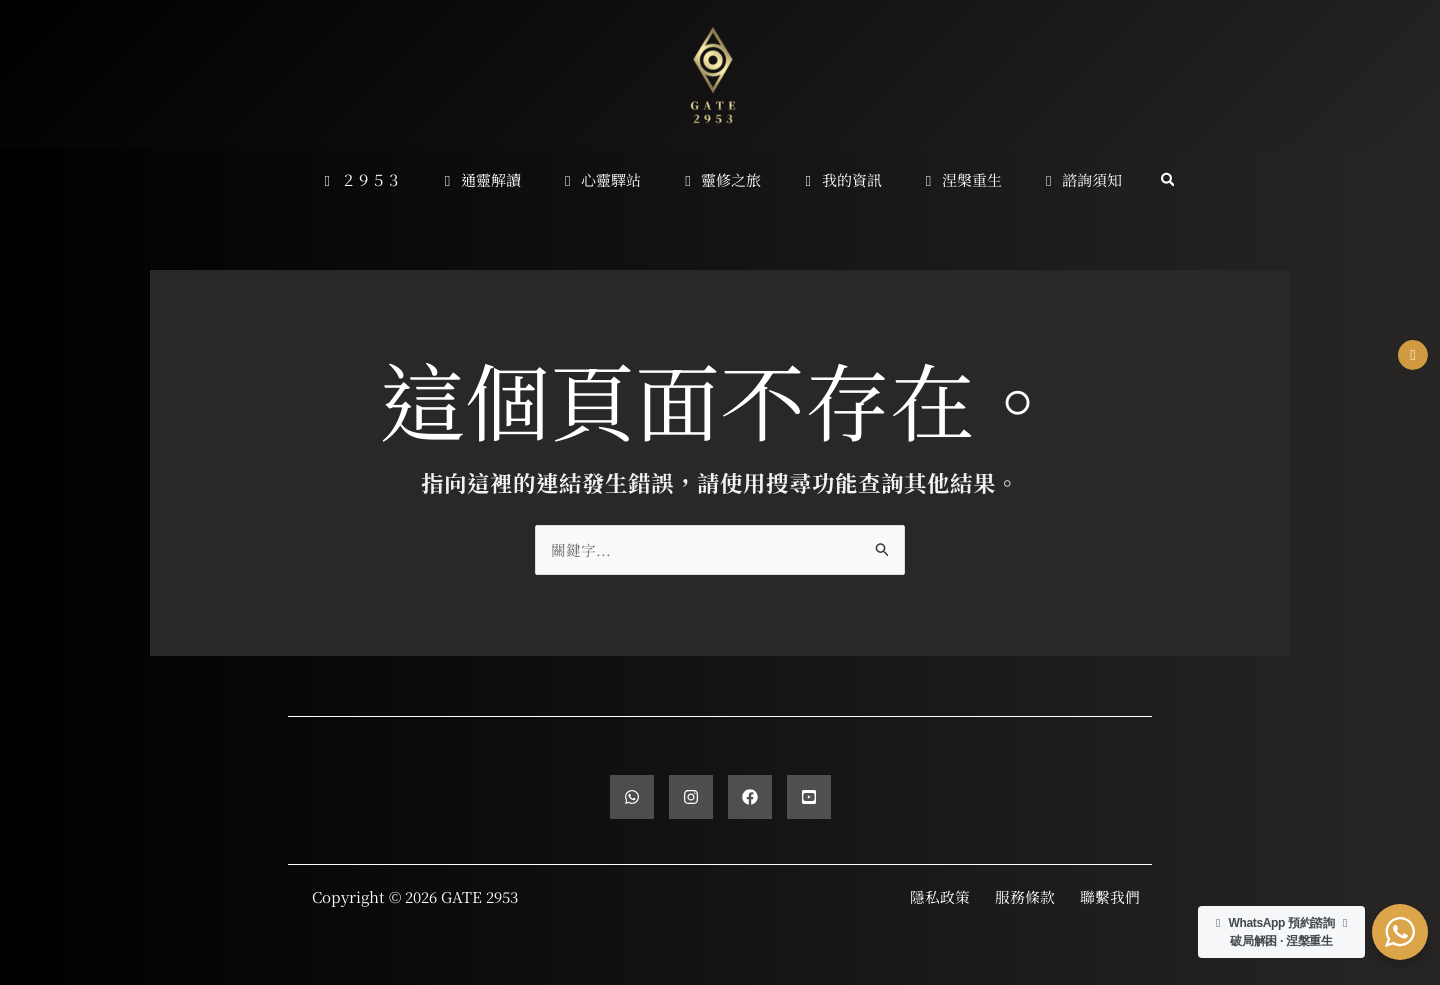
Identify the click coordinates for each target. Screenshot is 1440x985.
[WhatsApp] (632, 797)
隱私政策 (940, 896)
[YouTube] (809, 797)
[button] (1143, 180)
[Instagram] (691, 797)
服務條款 (1025, 896)
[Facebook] (750, 797)
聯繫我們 (1110, 896)
